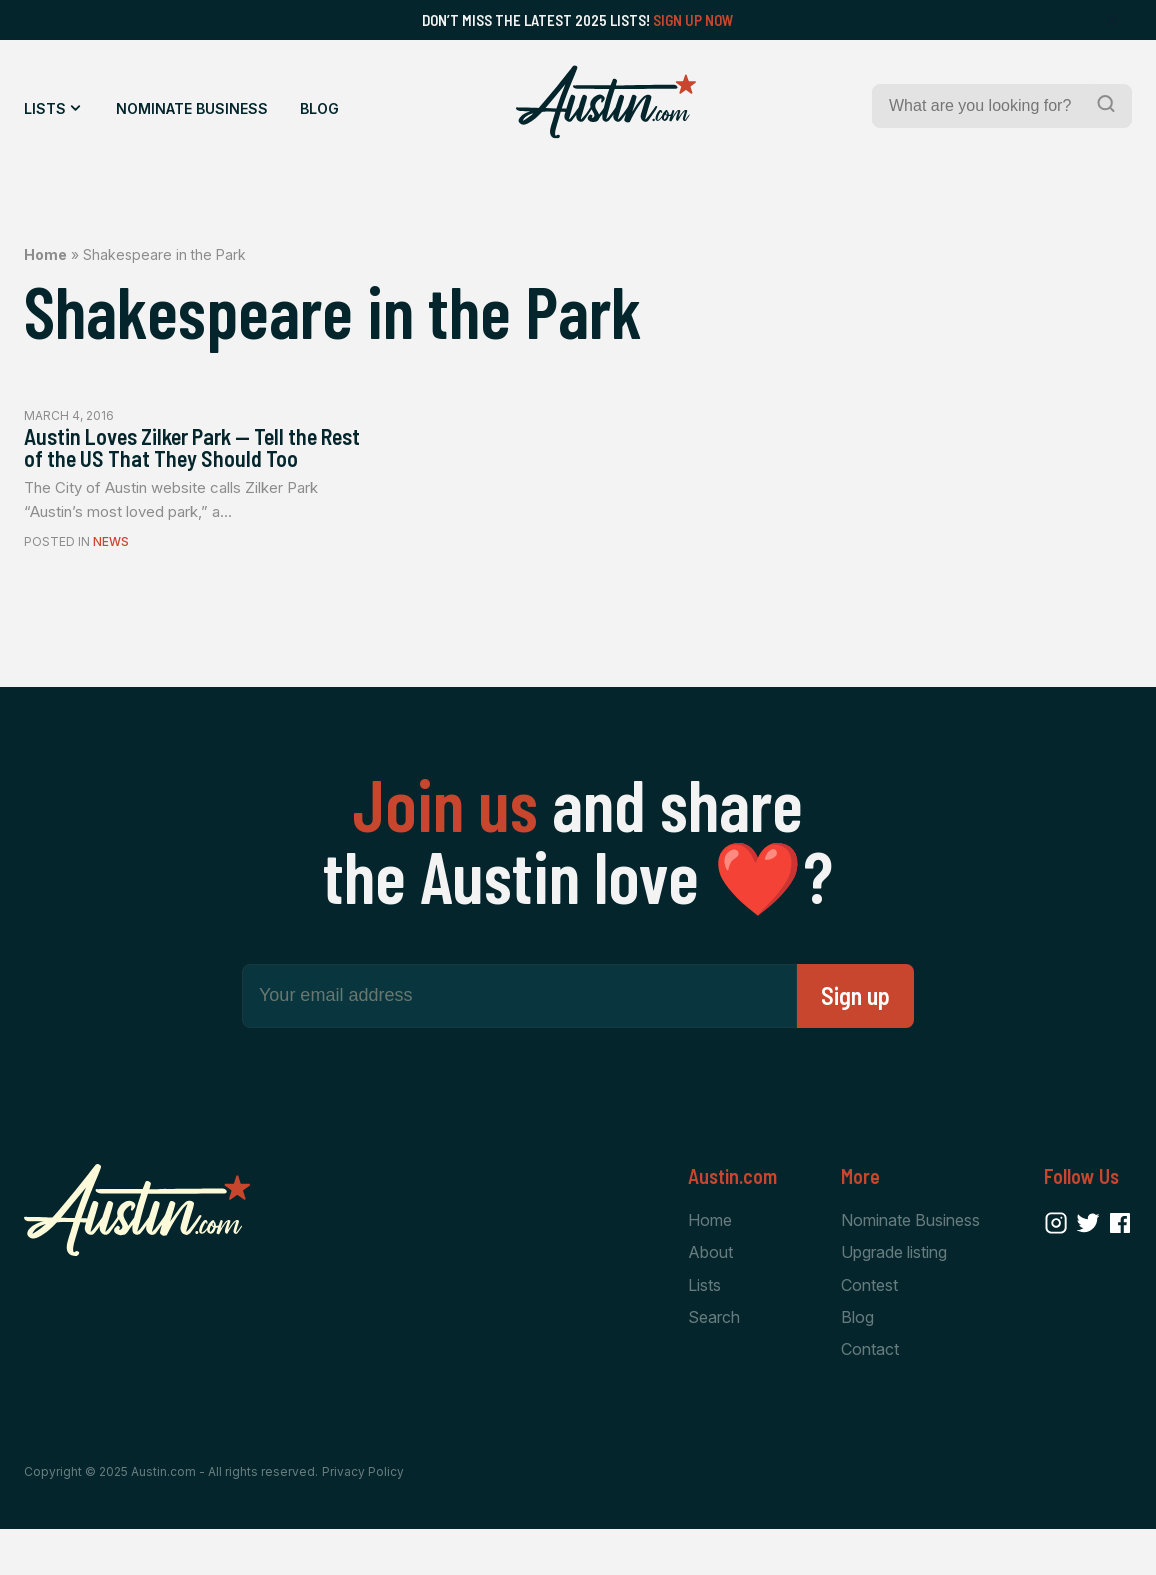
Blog (319, 108)
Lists (45, 108)
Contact (870, 1394)
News (111, 581)
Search (714, 1361)
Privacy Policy (363, 1517)
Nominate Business (192, 108)
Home (45, 254)
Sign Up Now (693, 20)
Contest (869, 1327)
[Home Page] (606, 102)
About (710, 1293)
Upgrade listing (894, 1293)
